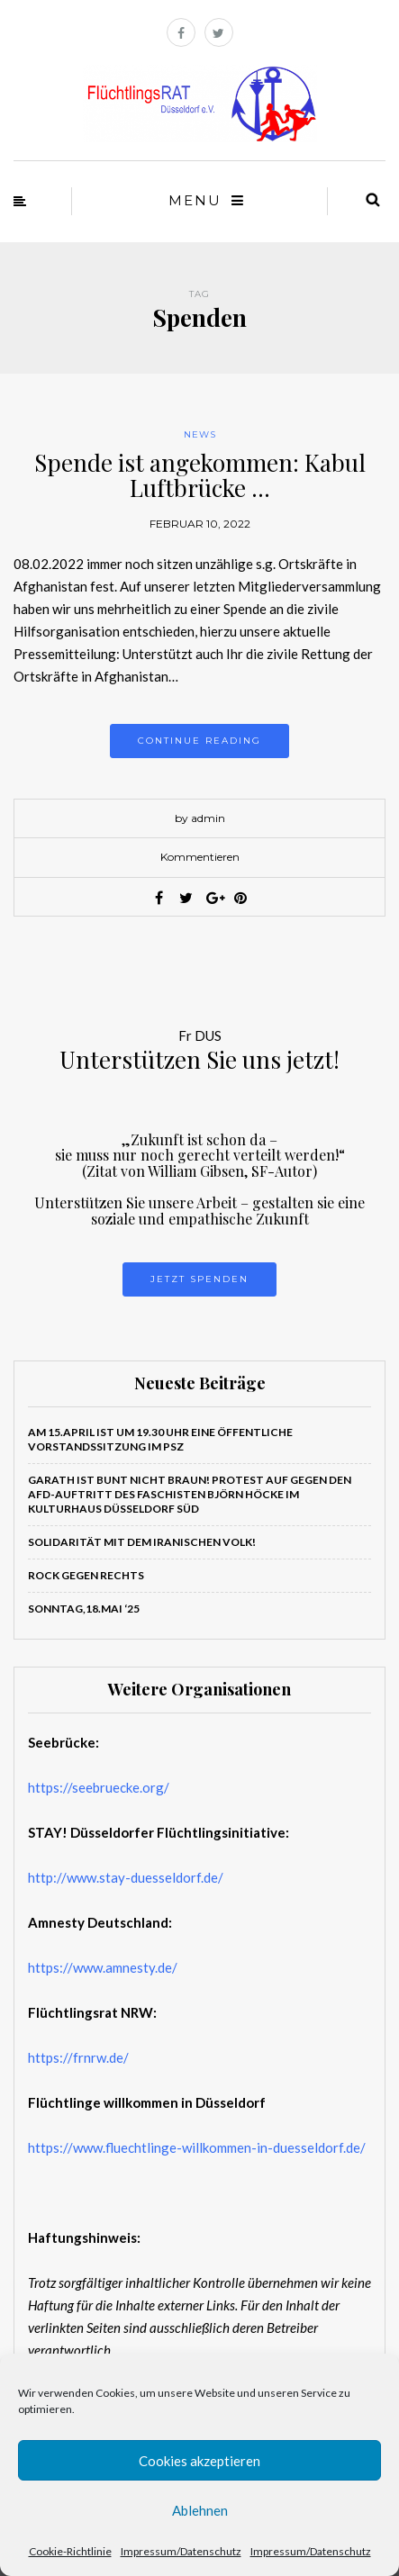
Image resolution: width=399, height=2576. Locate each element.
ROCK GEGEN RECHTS (86, 1575)
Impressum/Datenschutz (181, 2551)
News (200, 434)
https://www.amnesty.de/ (102, 1967)
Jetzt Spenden (199, 1279)
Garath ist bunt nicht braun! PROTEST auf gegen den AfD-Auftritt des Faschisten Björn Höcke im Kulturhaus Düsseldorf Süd (189, 1494)
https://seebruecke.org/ (98, 1787)
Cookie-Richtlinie (70, 2551)
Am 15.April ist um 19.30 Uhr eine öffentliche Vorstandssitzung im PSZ (160, 1439)
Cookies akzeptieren (199, 2461)
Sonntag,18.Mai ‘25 (84, 1608)
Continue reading (199, 740)
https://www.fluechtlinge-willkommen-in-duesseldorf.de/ (197, 2147)
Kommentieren (200, 856)
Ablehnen (200, 2510)
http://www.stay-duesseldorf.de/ (125, 1877)
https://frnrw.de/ (78, 2057)
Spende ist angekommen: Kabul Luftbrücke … (200, 475)
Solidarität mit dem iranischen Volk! (142, 1542)
